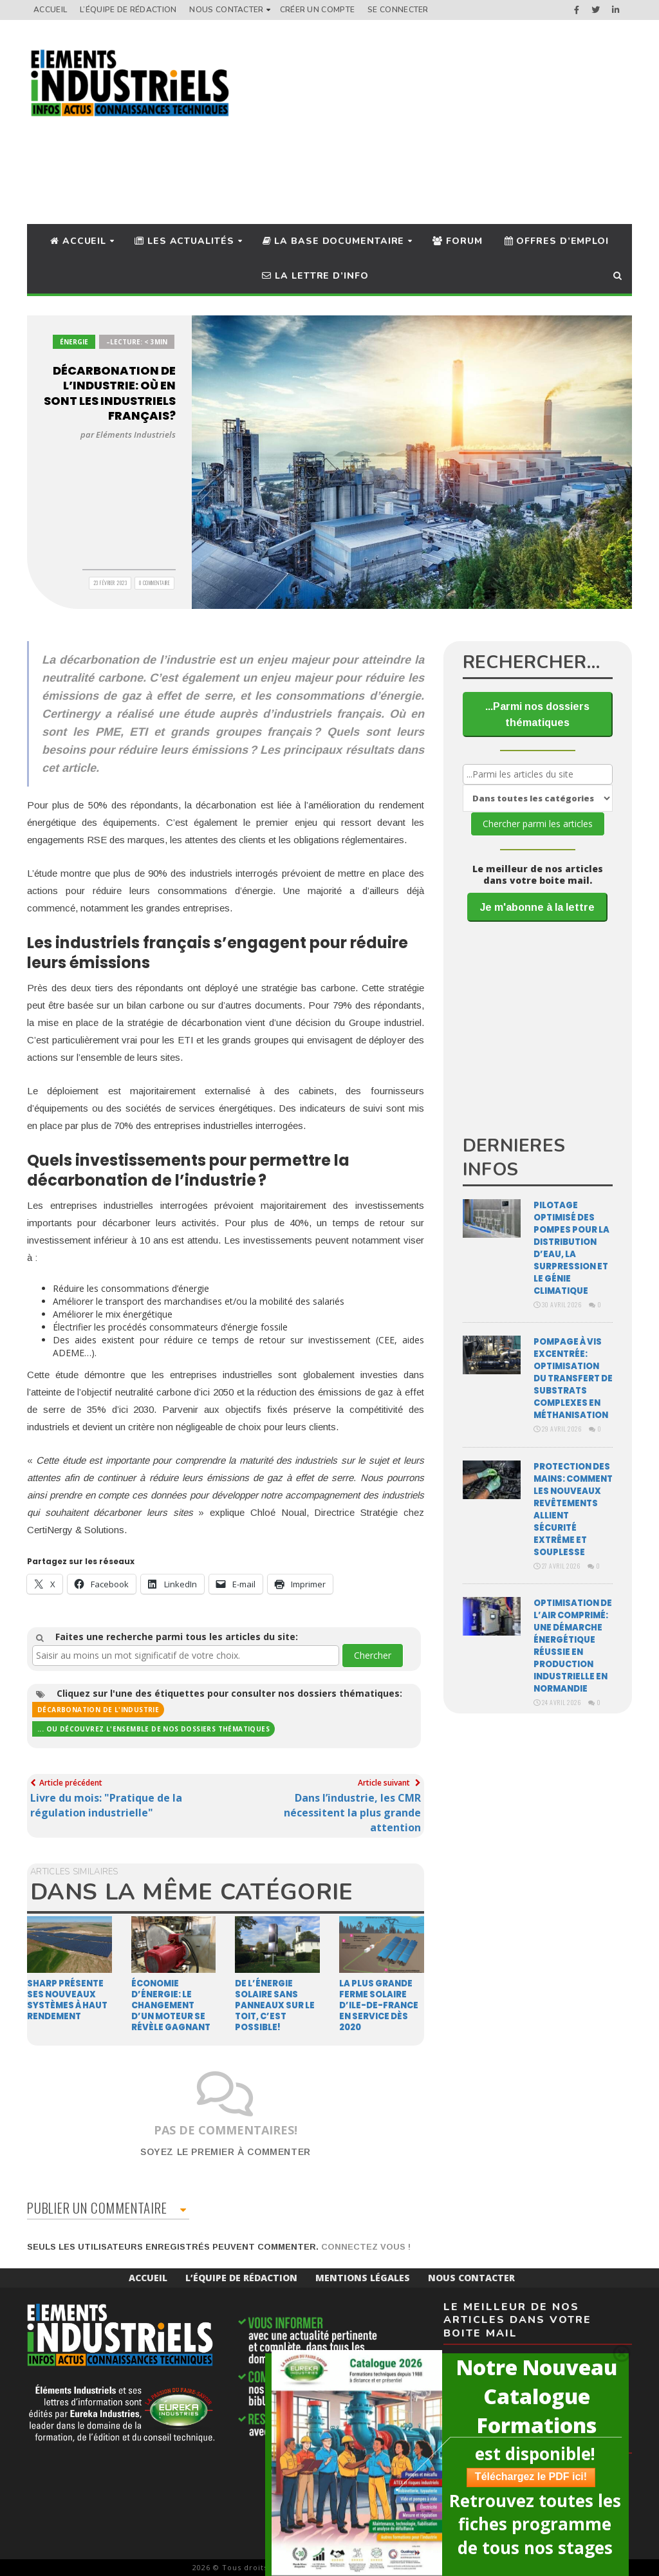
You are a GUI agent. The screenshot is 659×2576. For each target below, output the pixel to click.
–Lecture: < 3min (136, 341)
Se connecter (398, 10)
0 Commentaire (155, 582)
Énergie (74, 341)
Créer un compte (317, 10)
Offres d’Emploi (557, 241)
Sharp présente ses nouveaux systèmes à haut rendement (67, 1999)
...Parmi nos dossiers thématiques (537, 714)
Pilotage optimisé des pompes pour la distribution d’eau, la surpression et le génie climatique (571, 1248)
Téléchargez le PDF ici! (525, 2476)
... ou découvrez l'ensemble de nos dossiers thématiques (153, 1728)
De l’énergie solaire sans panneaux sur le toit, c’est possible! (275, 2005)
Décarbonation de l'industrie (98, 1709)
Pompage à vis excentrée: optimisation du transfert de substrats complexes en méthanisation (573, 1378)
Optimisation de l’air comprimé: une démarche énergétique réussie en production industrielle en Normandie (573, 1646)
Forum (457, 241)
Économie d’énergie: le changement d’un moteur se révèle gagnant (170, 2005)
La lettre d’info (315, 276)
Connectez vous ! (366, 2247)
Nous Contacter (226, 10)
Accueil (50, 10)
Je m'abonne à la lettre (537, 907)
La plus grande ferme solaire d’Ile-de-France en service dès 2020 (378, 2005)
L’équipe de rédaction (128, 10)
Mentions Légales (362, 2278)
